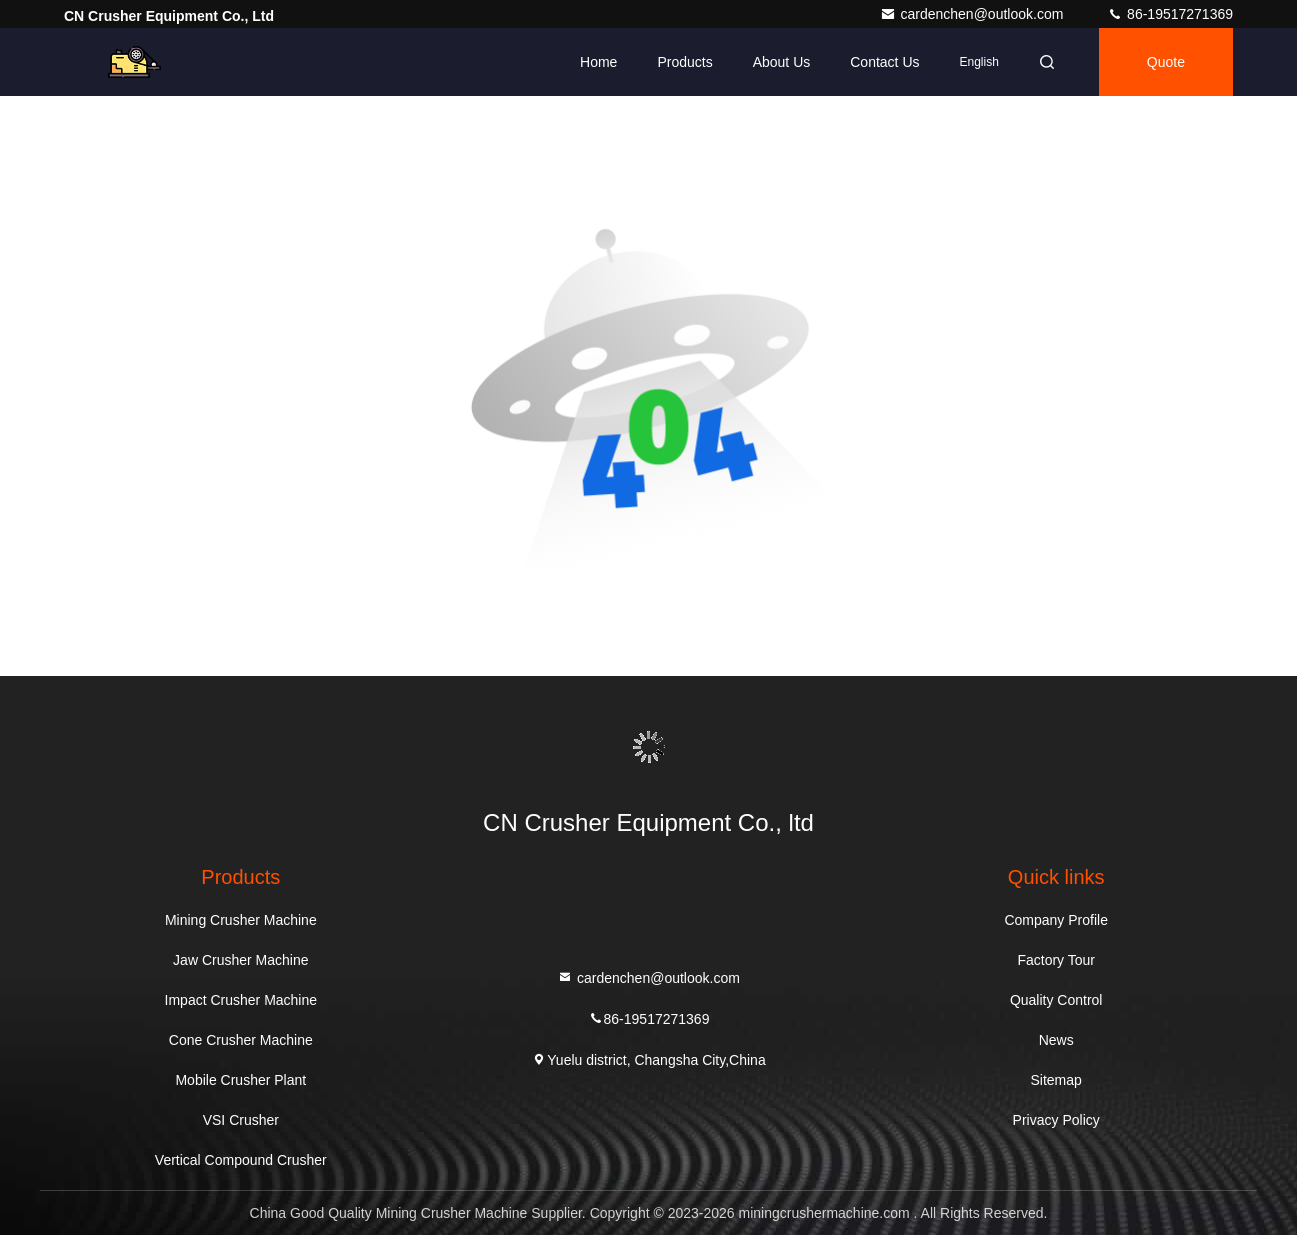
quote (1166, 62)
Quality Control (1056, 1000)
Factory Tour (1056, 960)
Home (598, 62)
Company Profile (1056, 920)
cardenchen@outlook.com (973, 14)
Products (684, 62)
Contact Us (884, 62)
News (1056, 1040)
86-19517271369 (1170, 14)
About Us (782, 62)
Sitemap (1056, 1080)
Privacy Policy (1056, 1120)
